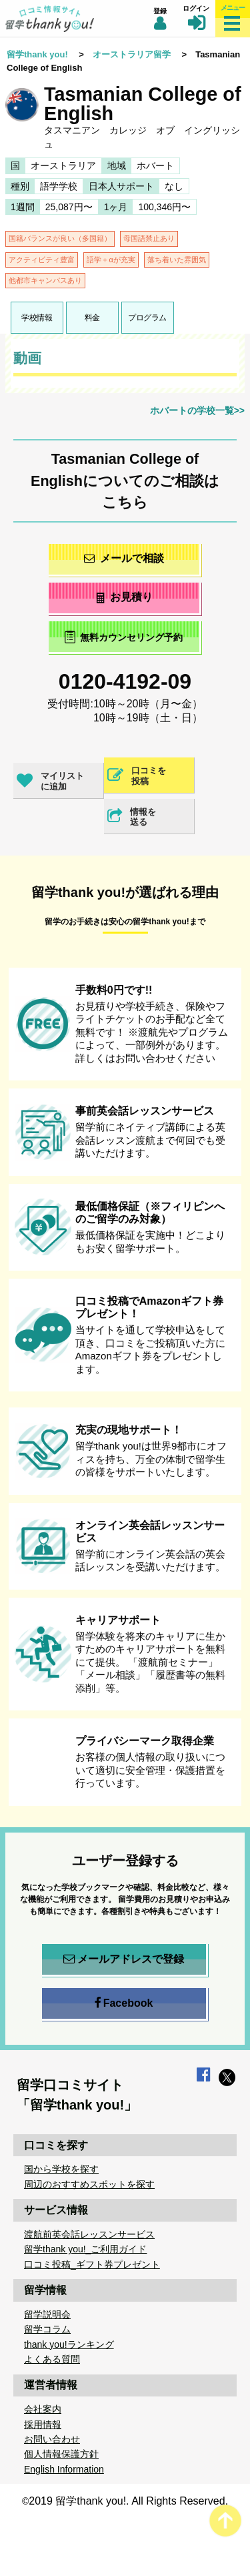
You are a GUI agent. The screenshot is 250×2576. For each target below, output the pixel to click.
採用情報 (42, 2424)
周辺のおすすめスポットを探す (89, 2184)
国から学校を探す (61, 2169)
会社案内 (42, 2409)
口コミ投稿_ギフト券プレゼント (92, 2264)
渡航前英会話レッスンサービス (89, 2234)
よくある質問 (52, 2359)
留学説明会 (47, 2314)
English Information (64, 2469)
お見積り (124, 597)
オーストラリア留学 (132, 54)
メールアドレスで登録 (123, 1959)
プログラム (147, 317)
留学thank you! (37, 54)
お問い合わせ (52, 2439)
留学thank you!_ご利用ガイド (85, 2249)
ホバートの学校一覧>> (197, 410)
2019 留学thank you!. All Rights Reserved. (128, 2501)
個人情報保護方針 (61, 2454)
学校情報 (36, 317)
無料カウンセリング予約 (124, 637)
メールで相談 (124, 558)
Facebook (124, 2003)
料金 (92, 317)
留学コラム (47, 2329)
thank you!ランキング (69, 2344)
